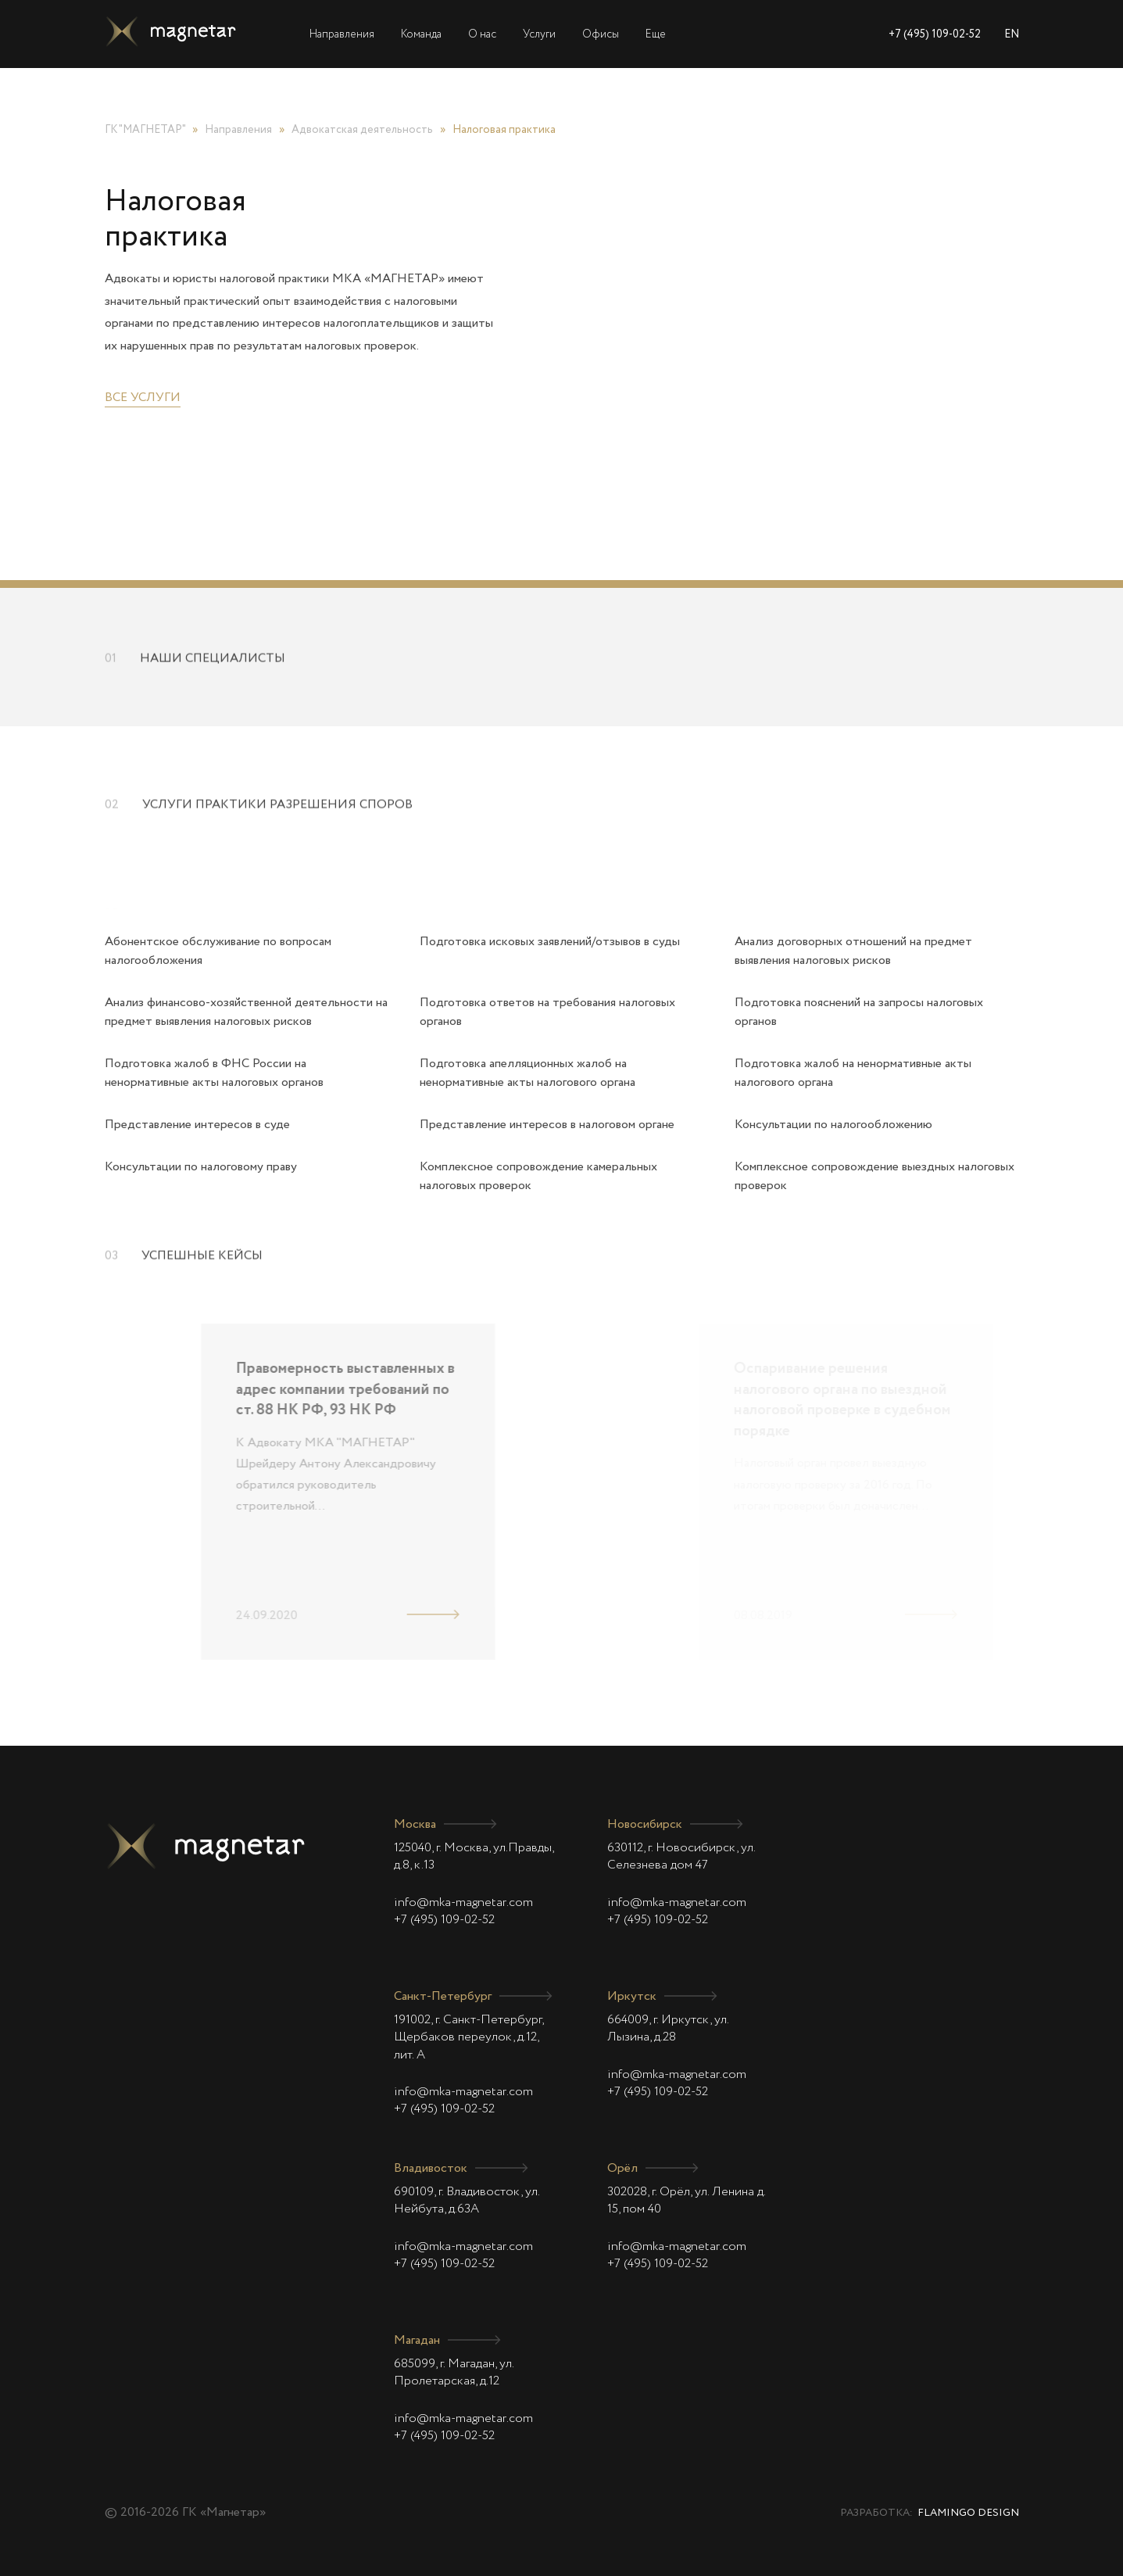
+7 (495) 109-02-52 (935, 34)
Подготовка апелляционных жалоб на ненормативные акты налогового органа (527, 1073)
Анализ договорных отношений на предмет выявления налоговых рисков (853, 951)
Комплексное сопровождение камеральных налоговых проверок (538, 1176)
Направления (341, 34)
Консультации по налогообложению (833, 1125)
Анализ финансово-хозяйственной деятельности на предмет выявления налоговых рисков (246, 1012)
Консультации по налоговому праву (201, 1167)
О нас (482, 34)
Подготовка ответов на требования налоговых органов (547, 1012)
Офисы (600, 34)
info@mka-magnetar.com (463, 1903)
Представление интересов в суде (197, 1125)
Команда (421, 34)
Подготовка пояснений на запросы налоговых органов (859, 1012)
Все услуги (143, 398)
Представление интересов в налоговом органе (547, 1125)
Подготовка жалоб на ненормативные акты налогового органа (853, 1073)
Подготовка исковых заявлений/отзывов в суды (550, 942)
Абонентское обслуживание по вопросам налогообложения (218, 951)
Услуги (539, 34)
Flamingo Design (968, 2513)
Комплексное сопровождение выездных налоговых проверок (874, 1176)
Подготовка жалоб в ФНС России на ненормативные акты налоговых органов (214, 1073)
